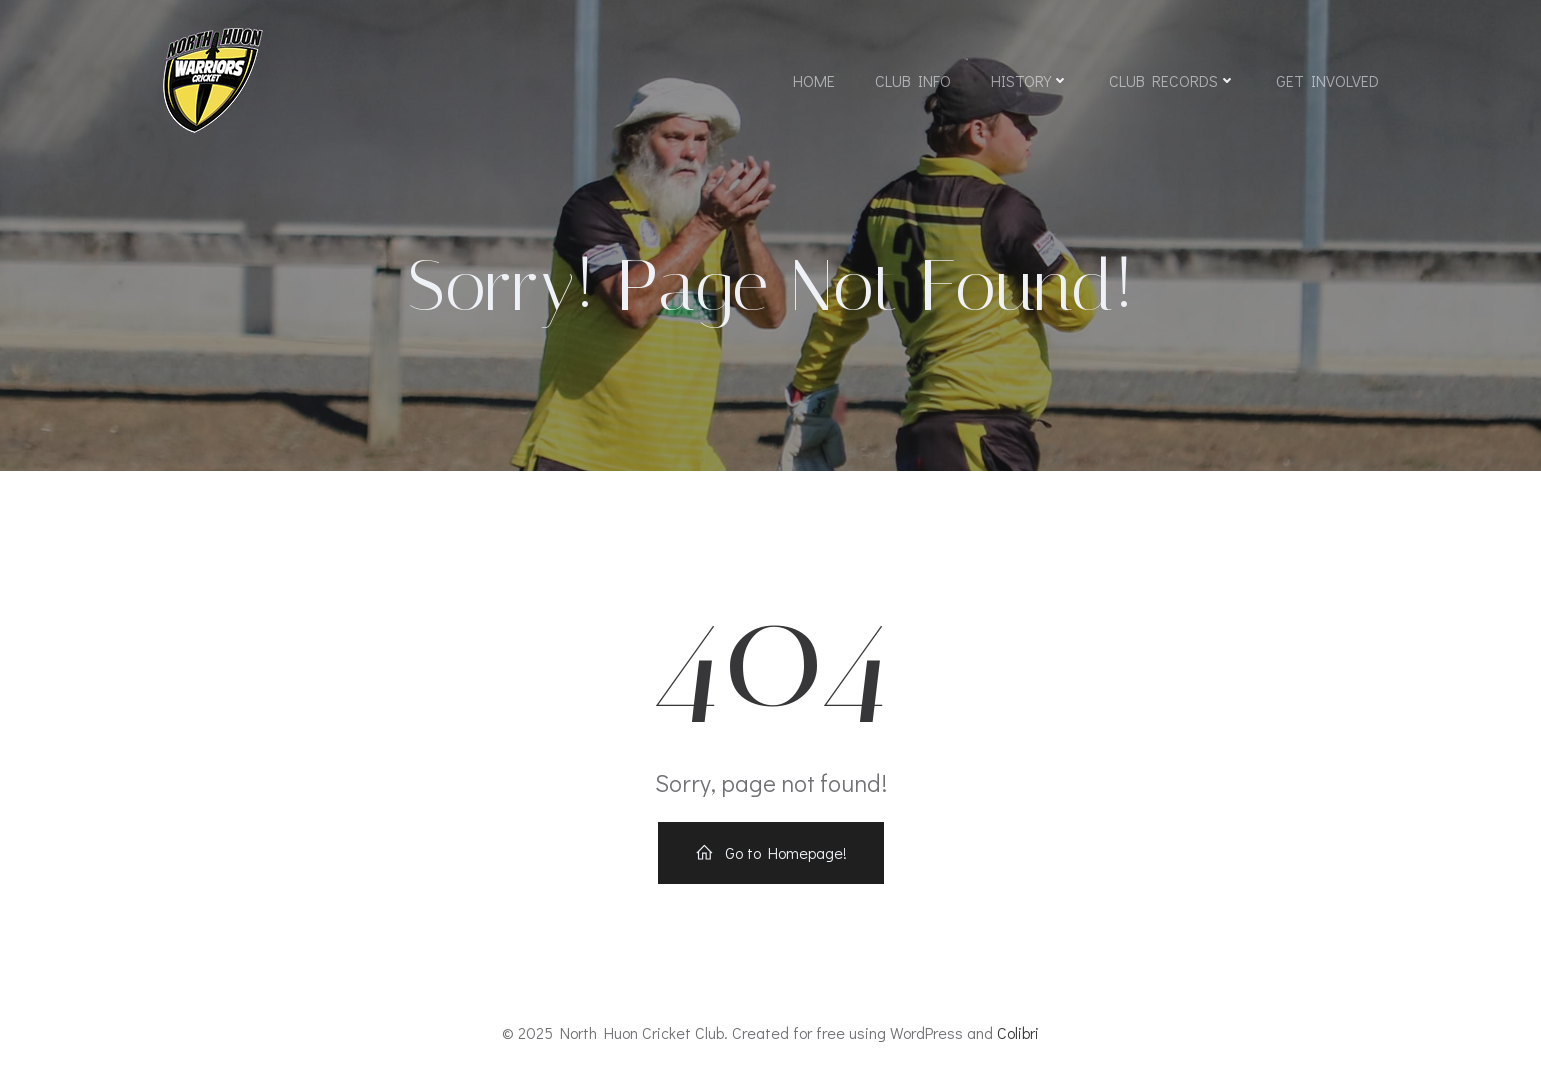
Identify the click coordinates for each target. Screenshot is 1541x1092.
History (1030, 80)
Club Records (1172, 80)
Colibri (1018, 1032)
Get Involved (1327, 80)
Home (814, 80)
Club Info (913, 80)
